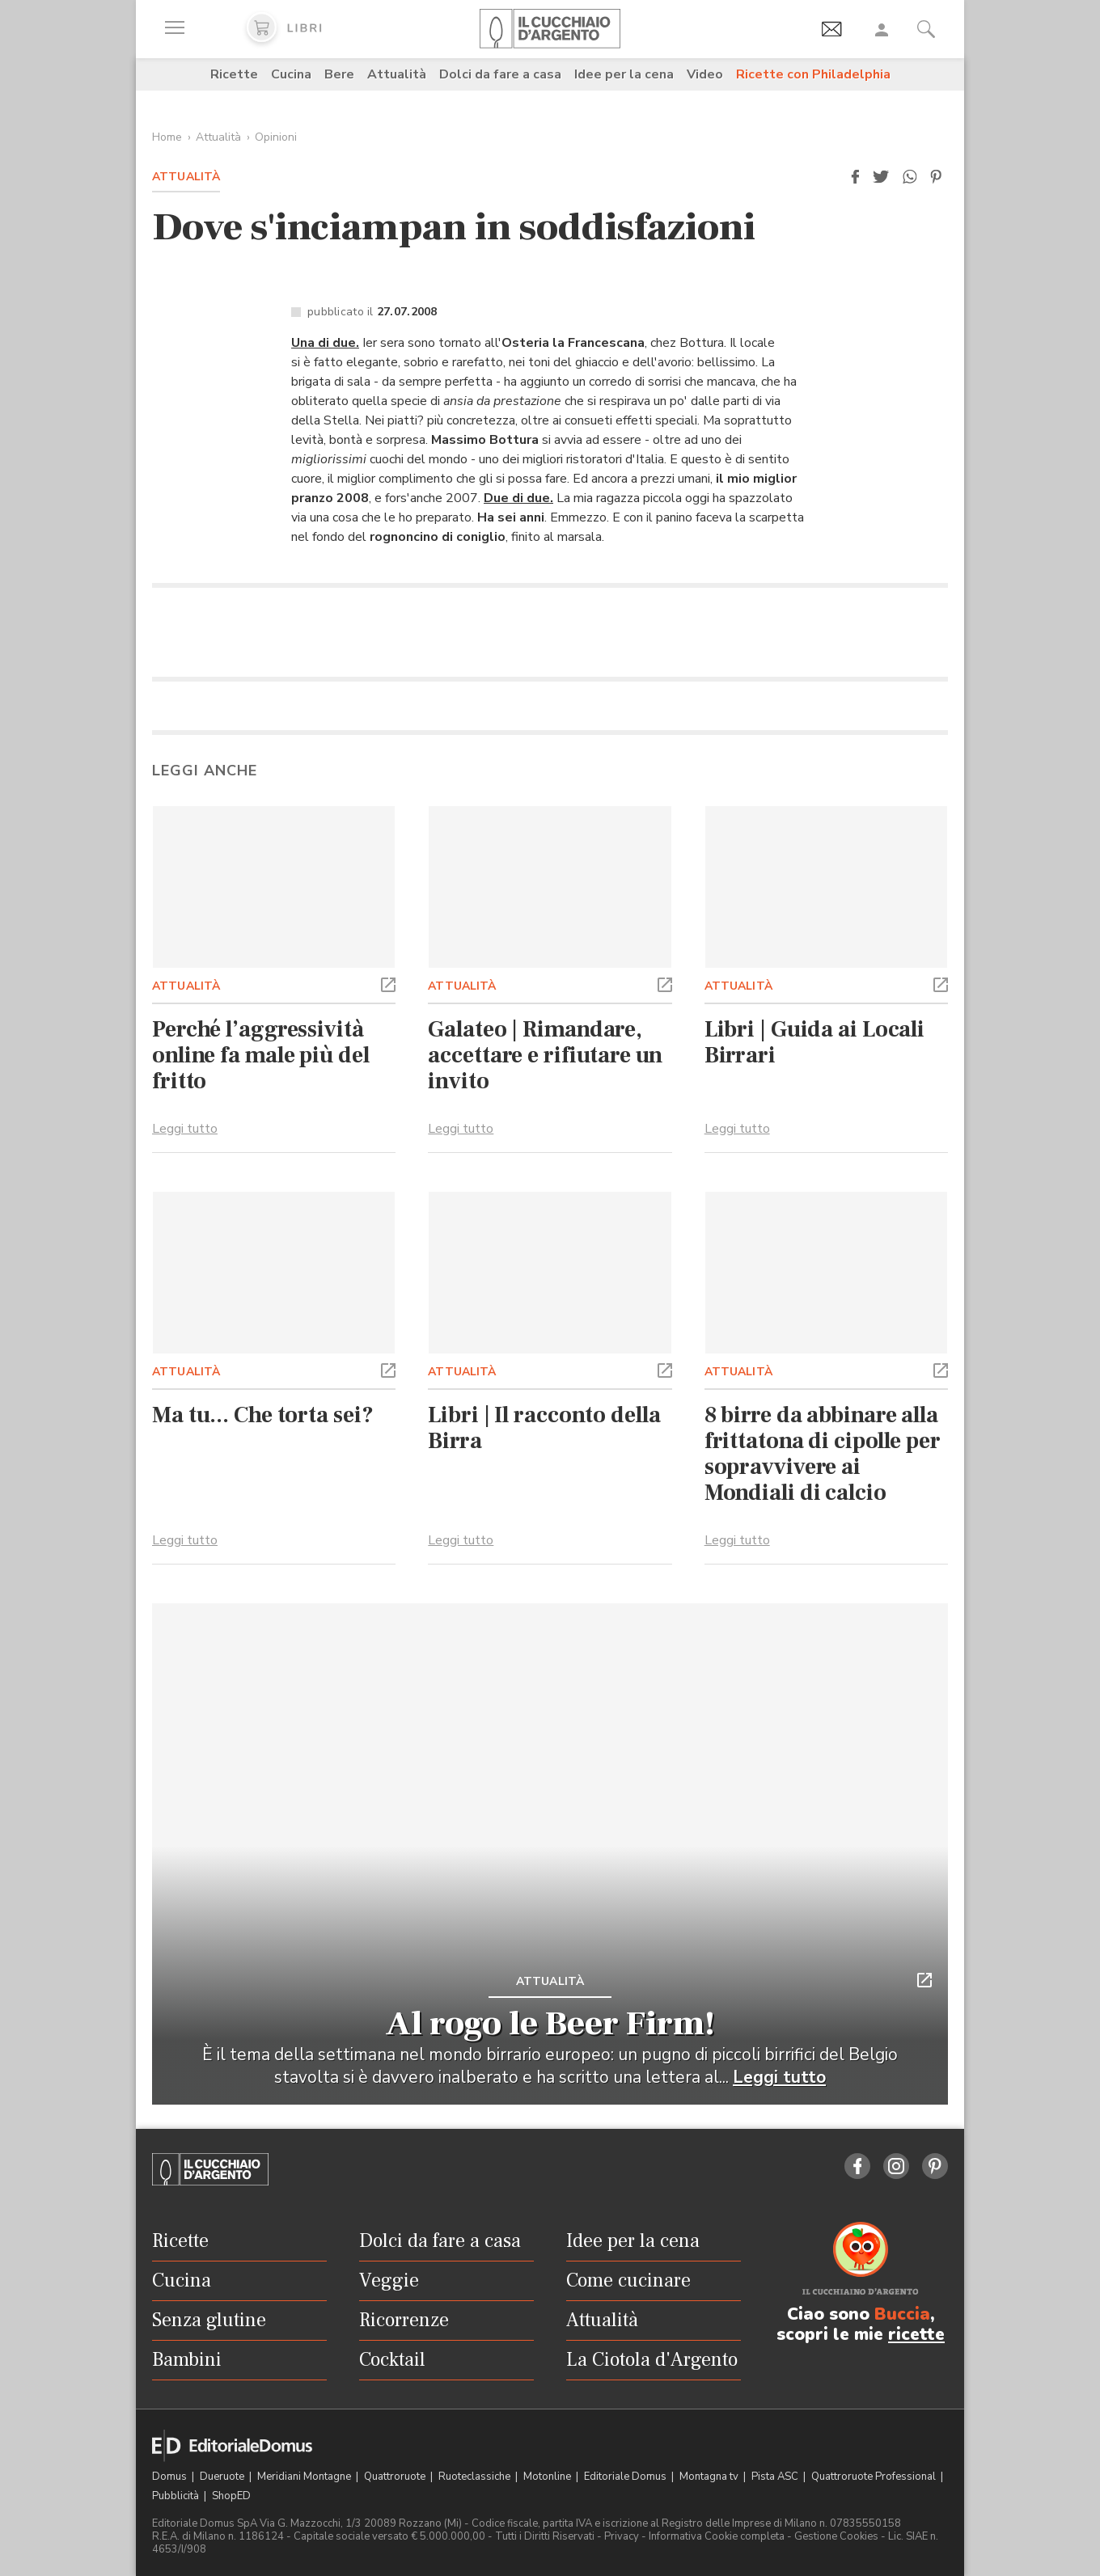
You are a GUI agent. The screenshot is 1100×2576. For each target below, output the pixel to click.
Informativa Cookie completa (717, 2536)
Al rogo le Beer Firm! (550, 2024)
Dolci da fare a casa (500, 74)
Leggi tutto (185, 1129)
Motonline (548, 2476)
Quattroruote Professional (874, 2476)
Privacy (621, 2536)
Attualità (396, 74)
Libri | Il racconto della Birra (544, 1427)
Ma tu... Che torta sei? (262, 1414)
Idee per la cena (624, 74)
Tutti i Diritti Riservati (544, 2536)
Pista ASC (776, 2476)
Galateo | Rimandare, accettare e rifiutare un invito (545, 1055)
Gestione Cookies (836, 2536)
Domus (170, 2476)
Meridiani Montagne (305, 2476)
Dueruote (223, 2476)
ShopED (231, 2496)
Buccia (902, 2314)
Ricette (234, 74)
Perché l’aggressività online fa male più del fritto (261, 1055)
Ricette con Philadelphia (813, 74)
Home (167, 137)
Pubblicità (176, 2496)
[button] (855, 177)
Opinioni (276, 137)
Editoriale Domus (626, 2476)
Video (705, 74)
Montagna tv (710, 2476)
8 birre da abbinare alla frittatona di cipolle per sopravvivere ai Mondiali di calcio (822, 1453)
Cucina (291, 74)
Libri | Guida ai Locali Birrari (814, 1042)
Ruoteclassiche (475, 2476)
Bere (339, 74)
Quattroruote (396, 2476)
